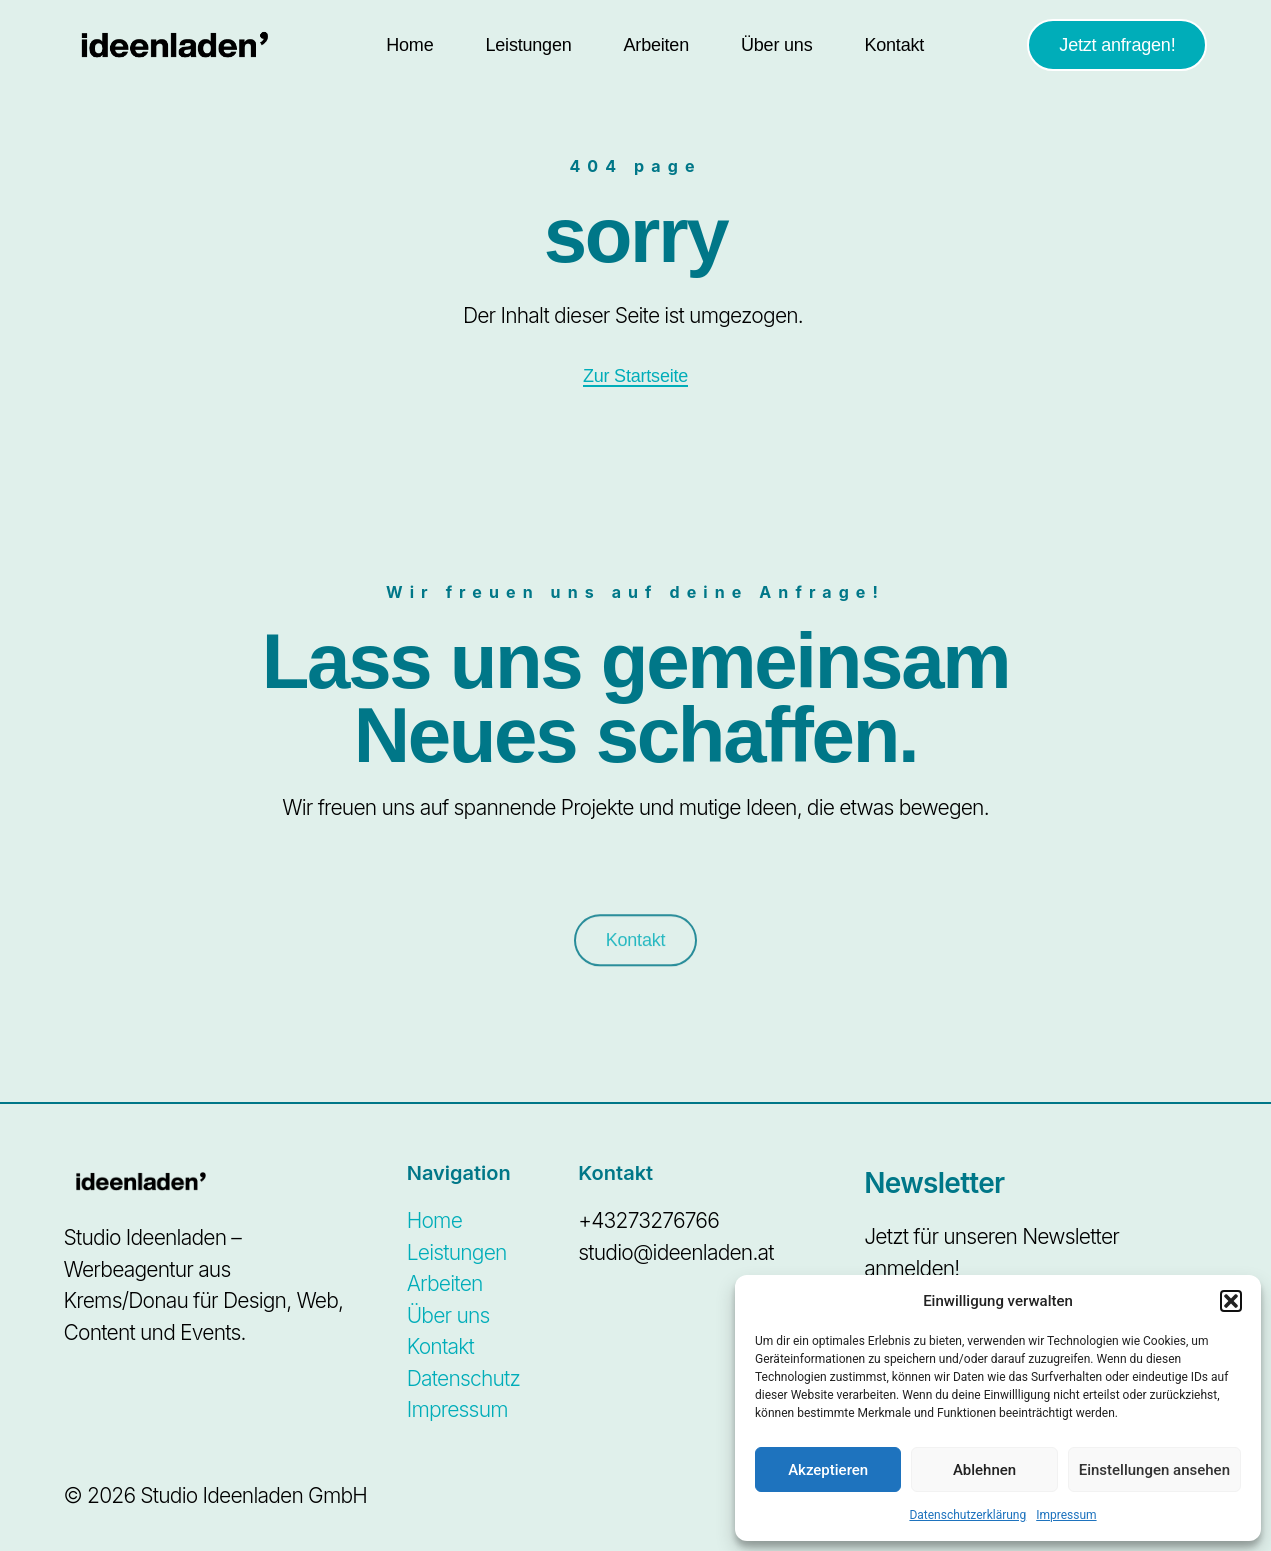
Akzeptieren (828, 1470)
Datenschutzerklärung (967, 1515)
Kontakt (894, 45)
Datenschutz (463, 1378)
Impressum (1066, 1515)
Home (409, 45)
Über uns (776, 45)
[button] (1231, 1301)
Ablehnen (984, 1470)
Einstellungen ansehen (1154, 1470)
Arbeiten (656, 45)
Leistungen (528, 45)
